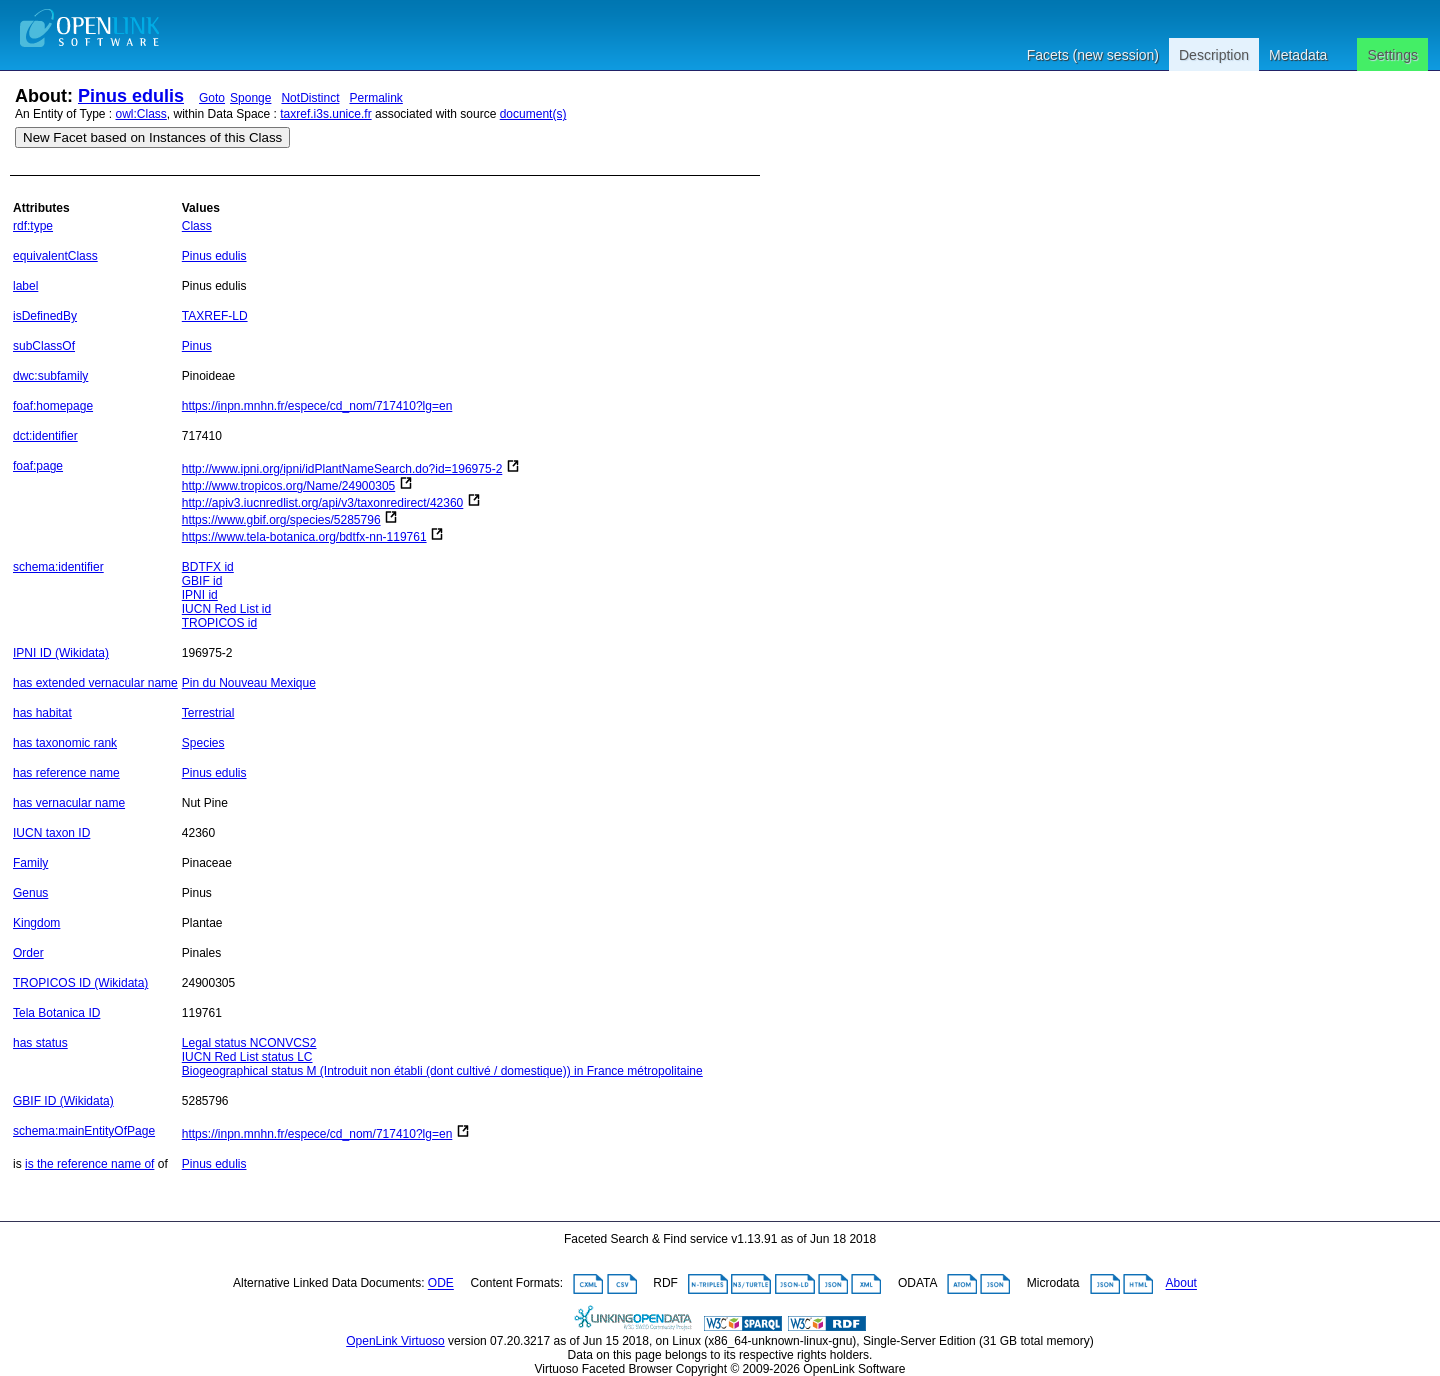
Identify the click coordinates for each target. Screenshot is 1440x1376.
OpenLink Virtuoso (395, 1341)
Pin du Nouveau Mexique (249, 683)
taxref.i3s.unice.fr (325, 114)
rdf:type (33, 226)
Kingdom (36, 923)
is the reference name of (89, 1164)
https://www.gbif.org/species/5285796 (281, 520)
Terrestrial (208, 713)
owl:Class (141, 114)
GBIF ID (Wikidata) (63, 1101)
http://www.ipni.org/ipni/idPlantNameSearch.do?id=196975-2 (342, 469)
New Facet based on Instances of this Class (152, 137)
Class (197, 226)
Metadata (1298, 55)
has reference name (66, 773)
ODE (441, 1284)
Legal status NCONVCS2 (249, 1043)
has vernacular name (69, 803)
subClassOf (44, 346)
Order (28, 953)
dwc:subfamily (50, 376)
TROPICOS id (219, 623)
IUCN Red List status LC (247, 1057)
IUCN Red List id (226, 609)
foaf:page (38, 466)
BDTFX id (208, 567)
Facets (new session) (1093, 55)
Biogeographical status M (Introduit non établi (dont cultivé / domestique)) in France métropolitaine (442, 1071)
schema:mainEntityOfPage (84, 1131)
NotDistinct (310, 98)
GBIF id (202, 581)
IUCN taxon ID (51, 833)
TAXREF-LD (215, 316)
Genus (30, 893)
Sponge (250, 98)
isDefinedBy (45, 316)
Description (1214, 55)
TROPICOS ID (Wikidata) (80, 983)
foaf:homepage (53, 406)
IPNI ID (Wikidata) (61, 653)
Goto (212, 98)
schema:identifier (58, 567)
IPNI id (200, 595)
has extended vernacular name (95, 683)
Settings (1392, 55)
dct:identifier (45, 436)
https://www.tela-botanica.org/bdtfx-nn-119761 (304, 537)
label (25, 286)
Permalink (375, 98)
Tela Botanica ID (56, 1013)
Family (30, 863)
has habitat (42, 713)
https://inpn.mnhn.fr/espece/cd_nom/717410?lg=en (317, 406)
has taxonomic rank (65, 743)
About (1181, 1284)
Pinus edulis (131, 96)
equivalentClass (55, 256)
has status (40, 1043)
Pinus (197, 346)
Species (203, 743)
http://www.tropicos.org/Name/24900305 (288, 486)
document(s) (533, 114)
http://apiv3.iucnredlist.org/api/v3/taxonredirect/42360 (323, 503)
